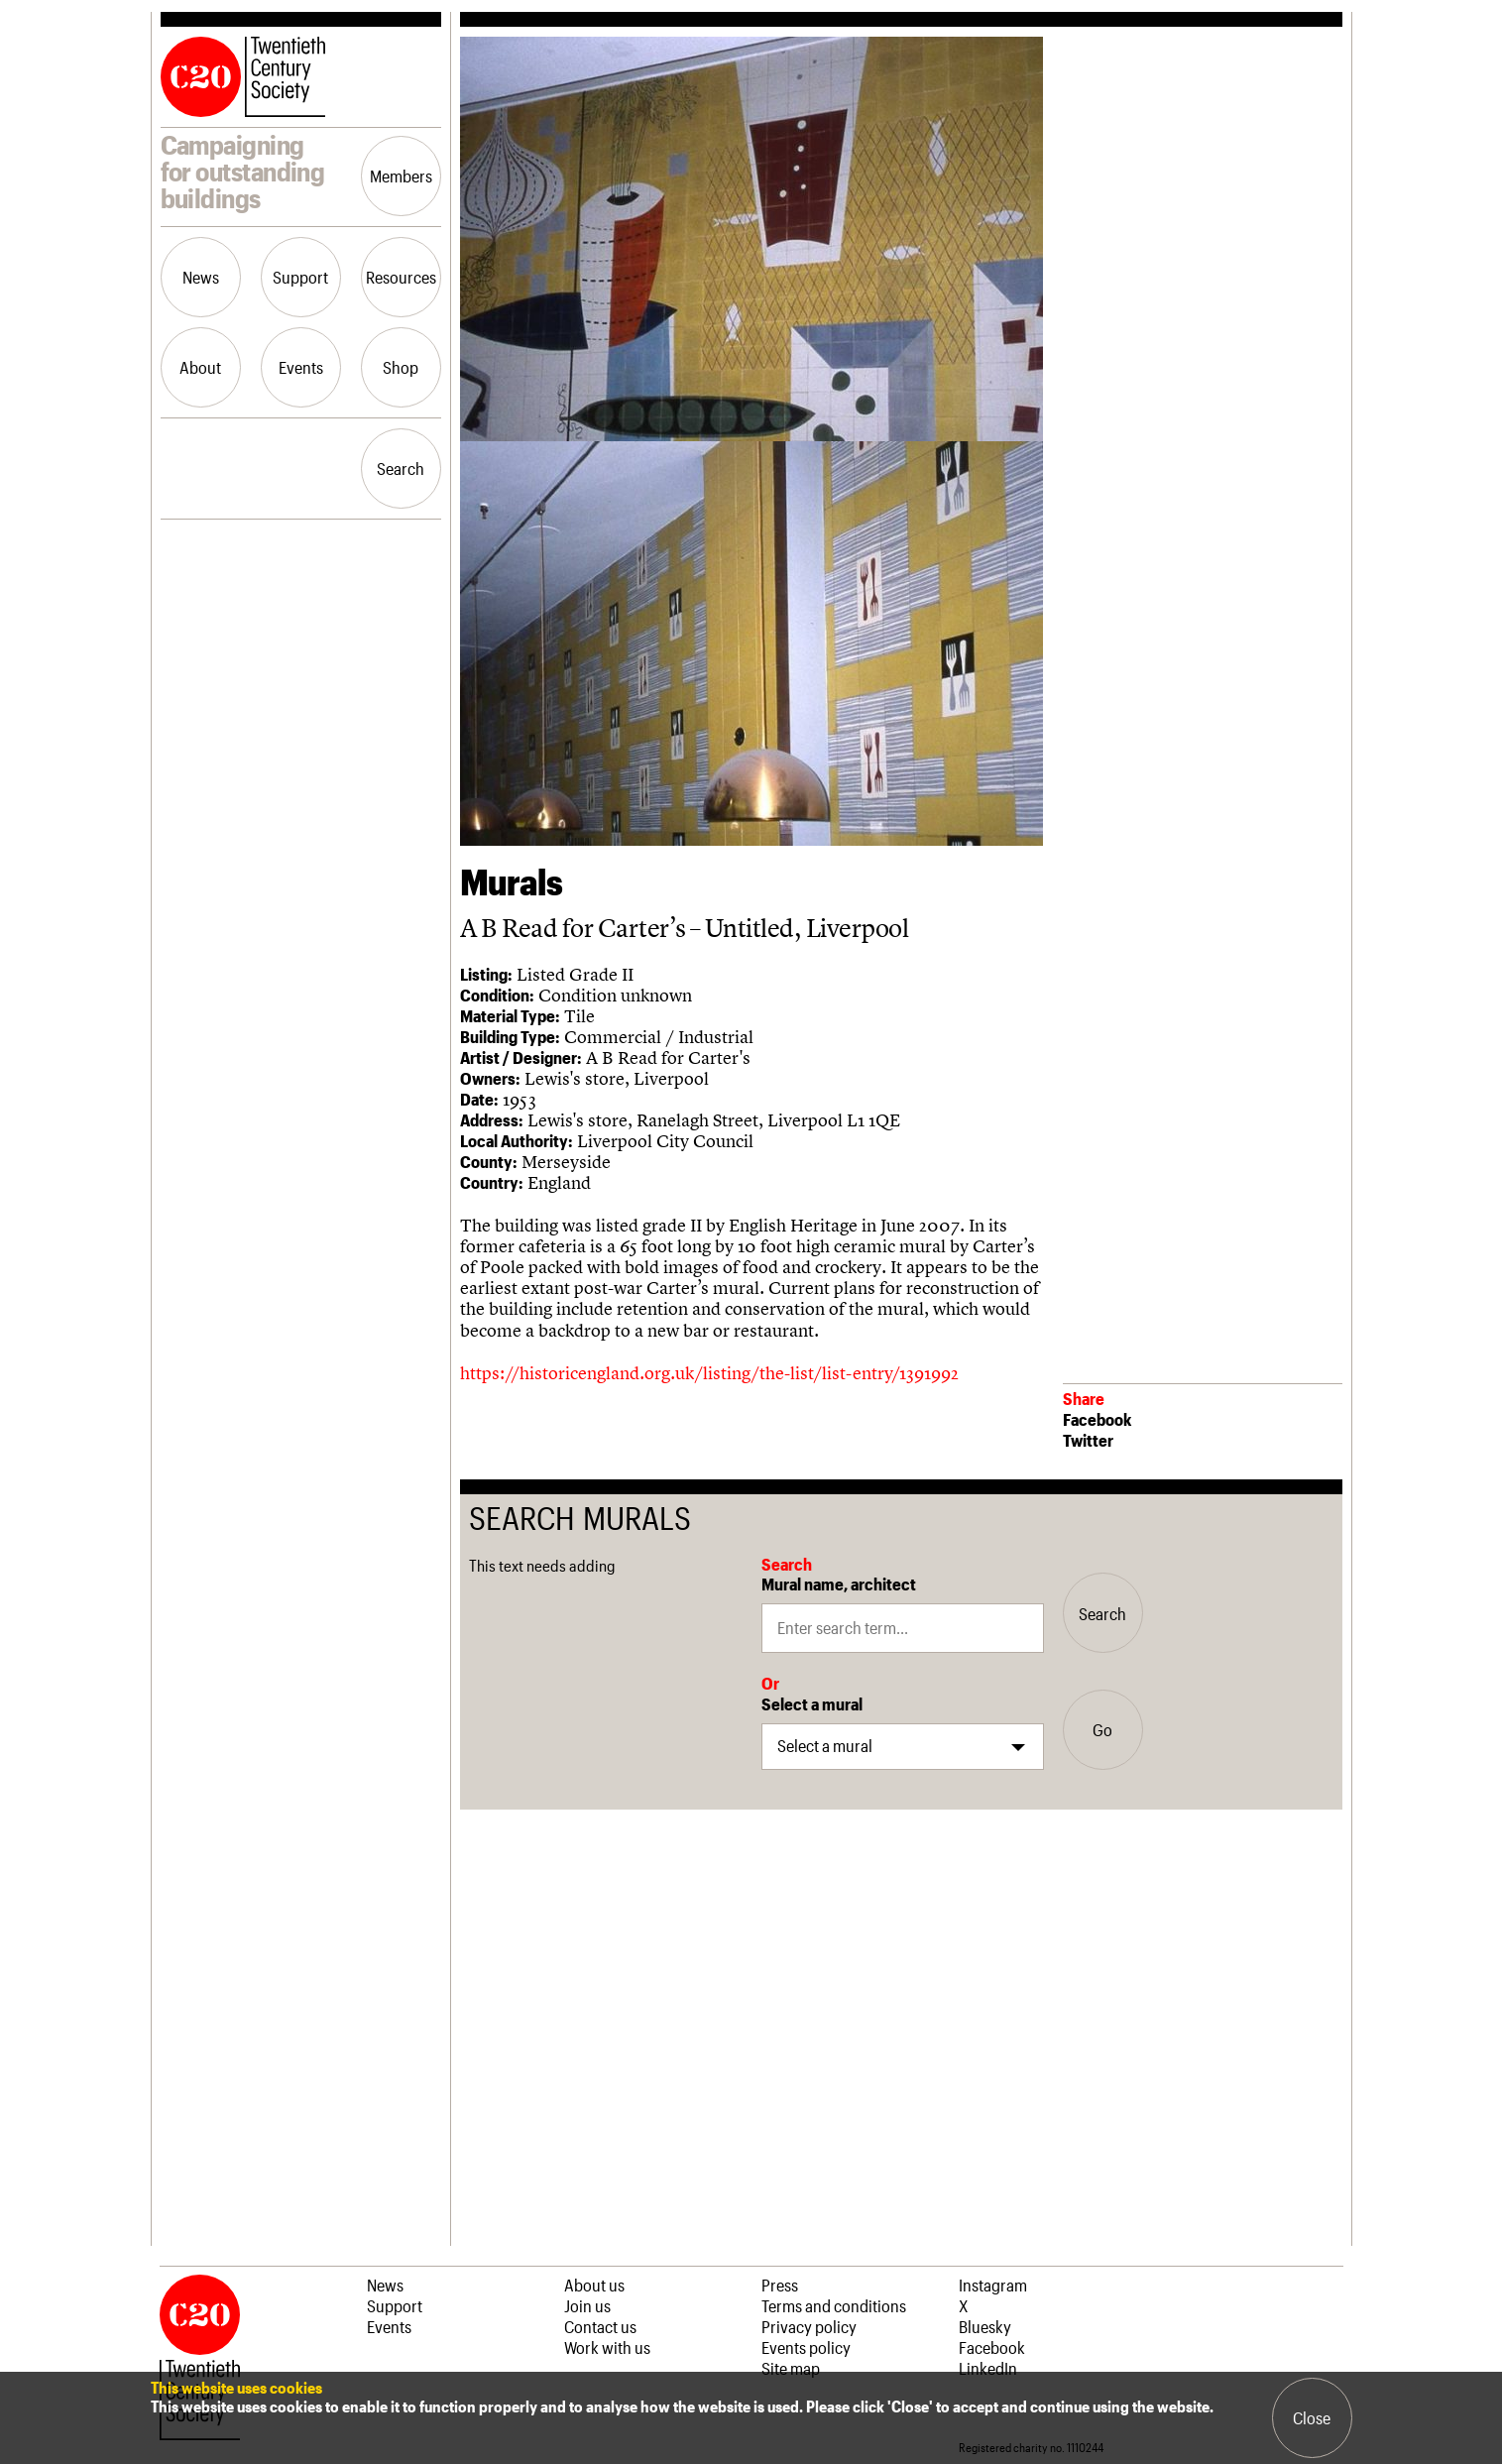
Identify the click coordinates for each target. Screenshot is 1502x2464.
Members (401, 175)
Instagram (993, 2284)
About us (594, 2284)
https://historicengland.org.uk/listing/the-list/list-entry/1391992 (709, 1372)
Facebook (1097, 1419)
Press (779, 2284)
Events (301, 367)
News (200, 277)
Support (300, 277)
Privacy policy (809, 2326)
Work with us (607, 2347)
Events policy (806, 2347)
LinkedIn (988, 2368)
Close (1311, 2417)
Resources (401, 277)
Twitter (1088, 1440)
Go (1102, 1729)
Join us (587, 2305)
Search (400, 468)
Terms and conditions (833, 2305)
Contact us (600, 2326)
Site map (790, 2368)
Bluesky (985, 2326)
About (200, 367)
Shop (400, 367)
